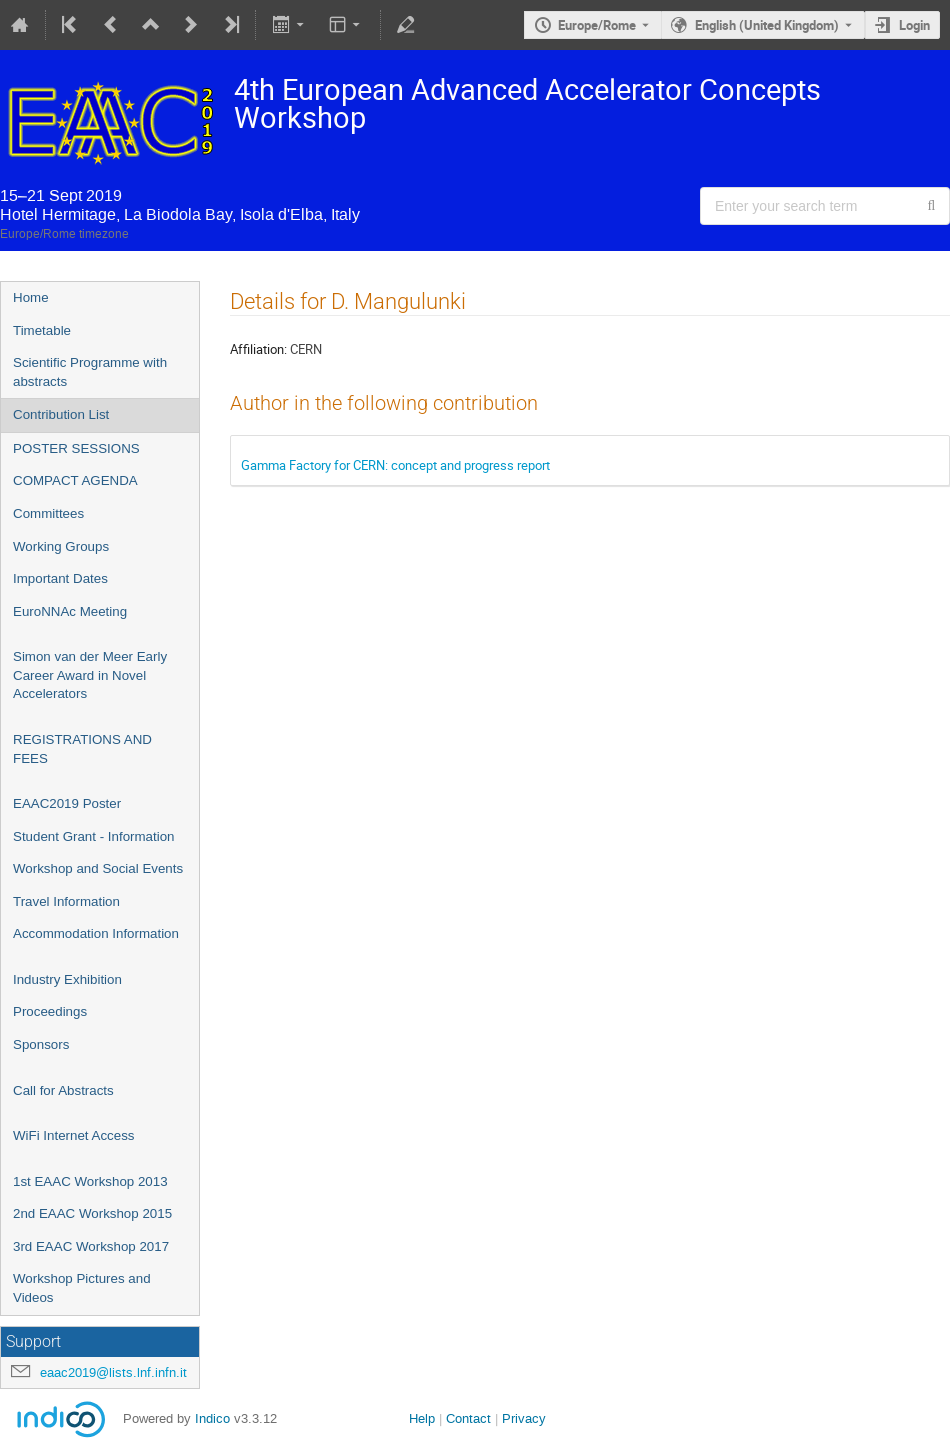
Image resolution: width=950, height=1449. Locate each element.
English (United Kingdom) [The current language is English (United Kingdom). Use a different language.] (767, 25)
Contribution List (61, 414)
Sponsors (41, 1044)
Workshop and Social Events (98, 868)
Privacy (524, 1418)
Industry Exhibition (67, 979)
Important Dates (60, 578)
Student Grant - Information (94, 836)
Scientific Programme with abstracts (90, 372)
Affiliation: (258, 349)
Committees (48, 513)
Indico (212, 1418)
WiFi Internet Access (73, 1135)
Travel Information (66, 901)
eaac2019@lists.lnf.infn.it (113, 1372)
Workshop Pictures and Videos (82, 1288)
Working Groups (61, 546)
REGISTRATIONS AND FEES (82, 749)
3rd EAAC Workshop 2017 (91, 1246)
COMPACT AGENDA (75, 480)
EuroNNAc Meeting (70, 611)
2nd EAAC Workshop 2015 (92, 1213)
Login (914, 25)
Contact (468, 1418)
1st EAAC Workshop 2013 (90, 1181)
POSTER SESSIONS (76, 448)
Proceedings (50, 1011)
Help (422, 1418)
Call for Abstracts (63, 1090)
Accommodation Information (96, 933)
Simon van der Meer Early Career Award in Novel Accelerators (90, 675)
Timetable (42, 330)
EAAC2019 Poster (67, 803)
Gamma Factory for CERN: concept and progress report (395, 465)
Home (31, 297)
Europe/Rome (597, 25)
